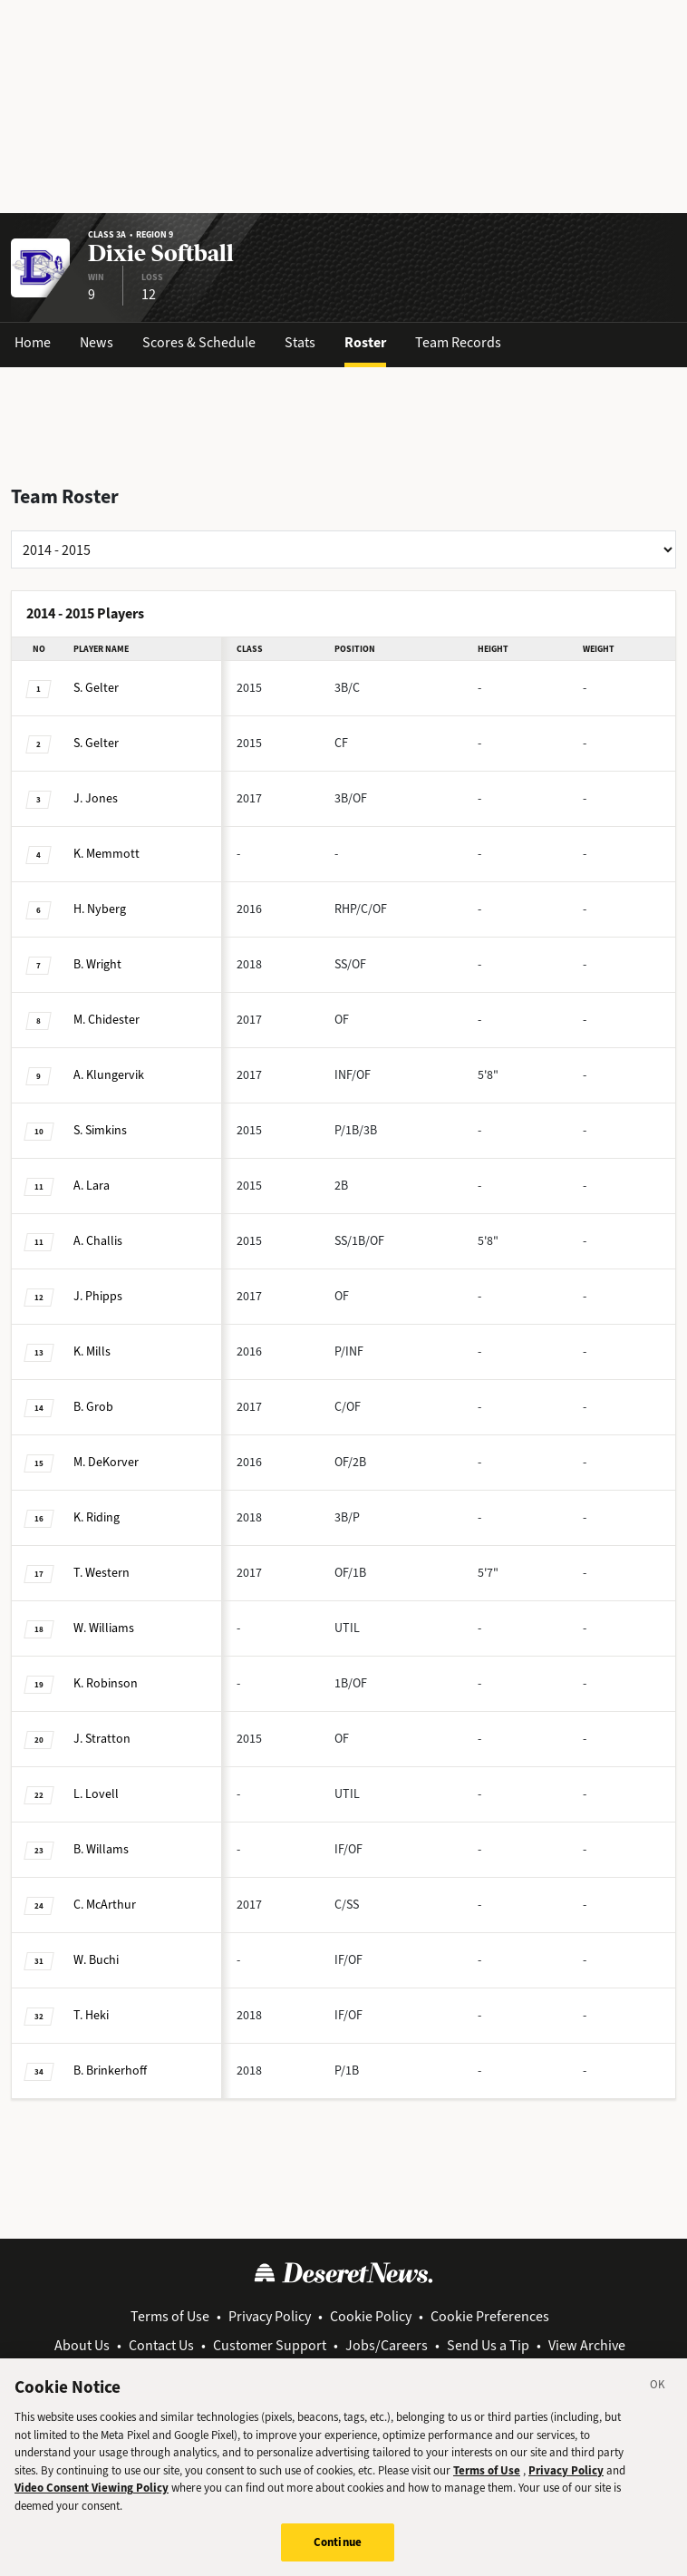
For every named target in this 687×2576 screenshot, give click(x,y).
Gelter (96, 687)
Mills (92, 1351)
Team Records (458, 342)
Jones (95, 798)
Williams (103, 1628)
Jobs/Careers (386, 2345)
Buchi (96, 1959)
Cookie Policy (370, 2316)
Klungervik (108, 1075)
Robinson (105, 1683)
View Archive (586, 2345)
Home (33, 342)
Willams (101, 1849)
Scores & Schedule (199, 342)
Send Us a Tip (488, 2345)
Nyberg (99, 909)
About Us (82, 2345)
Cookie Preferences (490, 2316)
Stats (300, 342)
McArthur (104, 1904)
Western (101, 1572)
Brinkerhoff (110, 2070)
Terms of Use (170, 2316)
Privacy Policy (269, 2316)
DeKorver (106, 1462)
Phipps (97, 1296)
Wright (97, 964)
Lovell (96, 1794)
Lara (91, 1185)
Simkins (100, 1130)
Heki (91, 2015)
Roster (365, 342)
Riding (96, 1517)
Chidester (106, 1019)
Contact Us (161, 2345)
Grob (93, 1406)
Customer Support (269, 2345)
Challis (97, 1240)
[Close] (658, 2405)
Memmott (106, 853)
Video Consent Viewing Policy (92, 2505)
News (96, 342)
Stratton (102, 1738)
